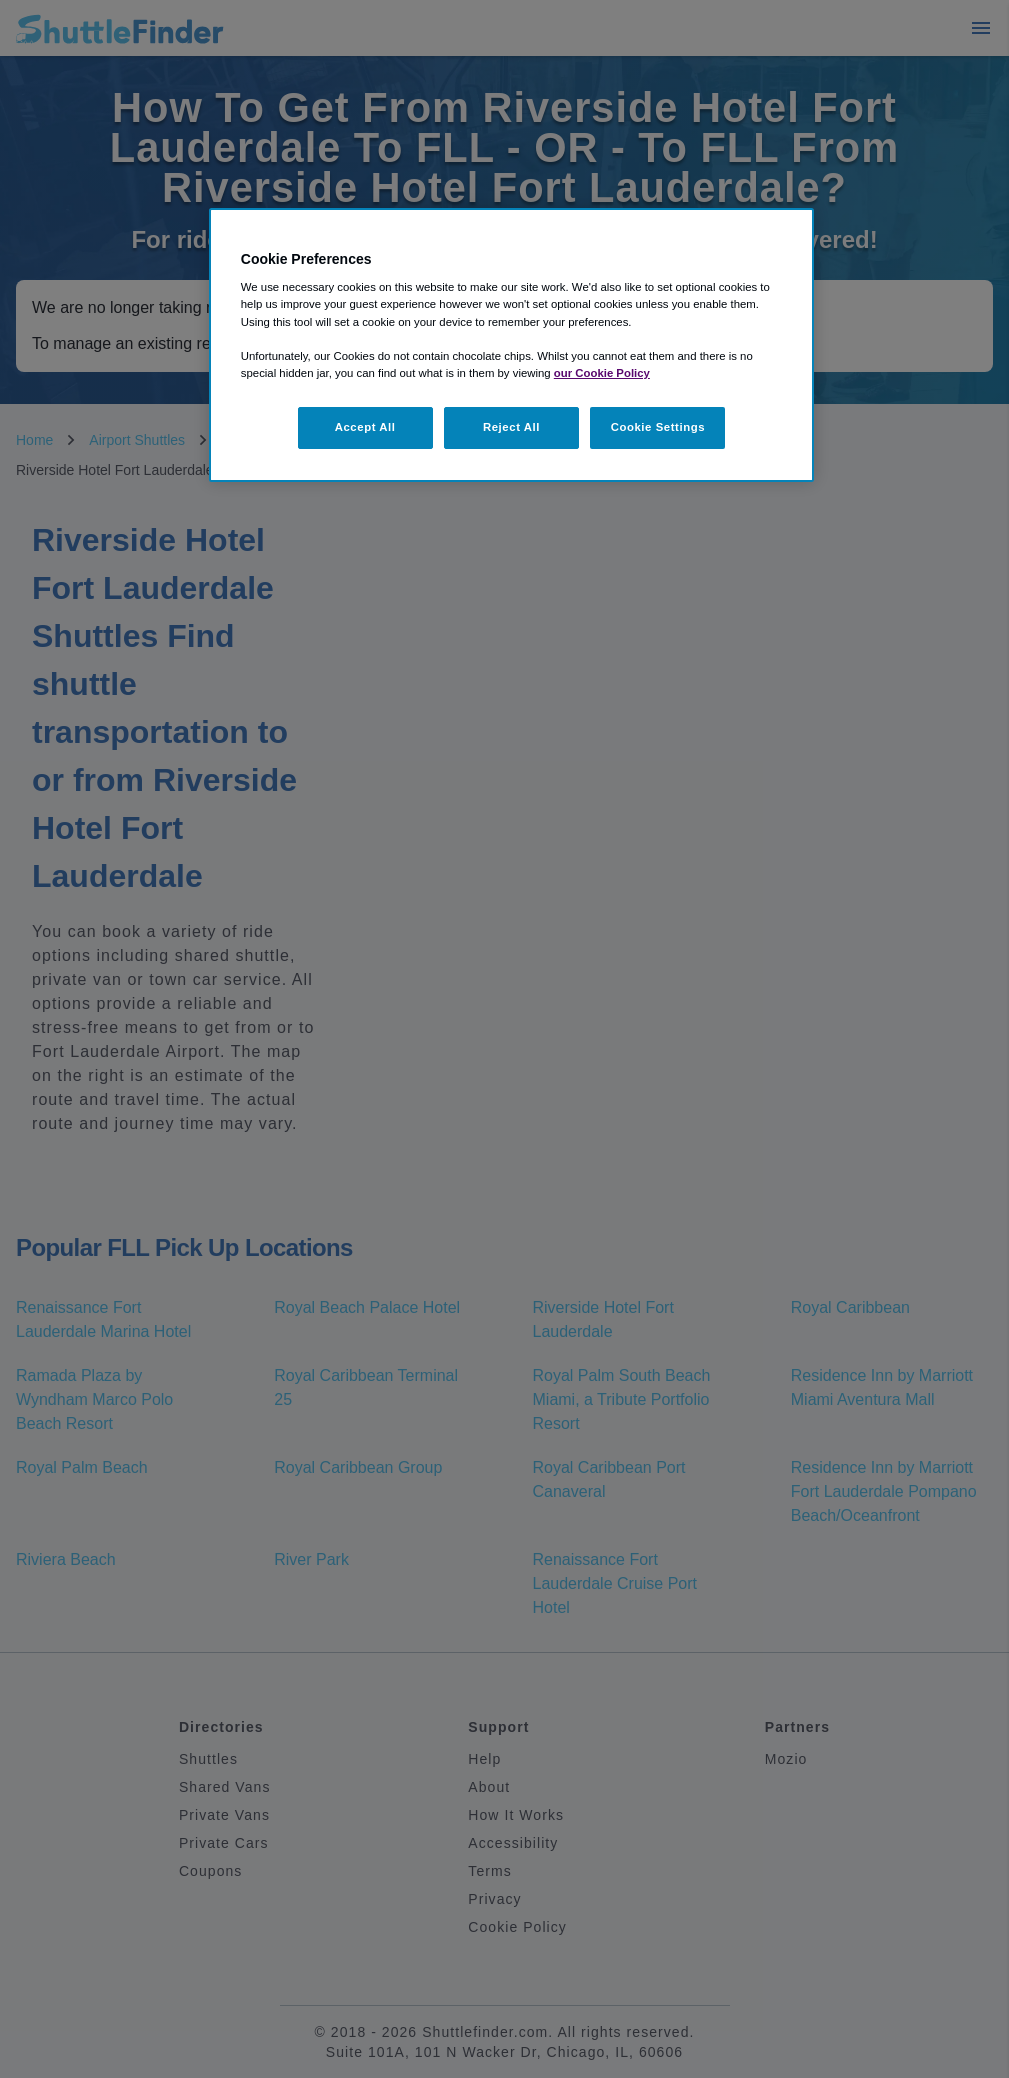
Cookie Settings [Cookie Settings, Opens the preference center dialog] (658, 427)
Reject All (511, 427)
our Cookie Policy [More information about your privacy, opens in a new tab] (602, 373)
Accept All (365, 427)
